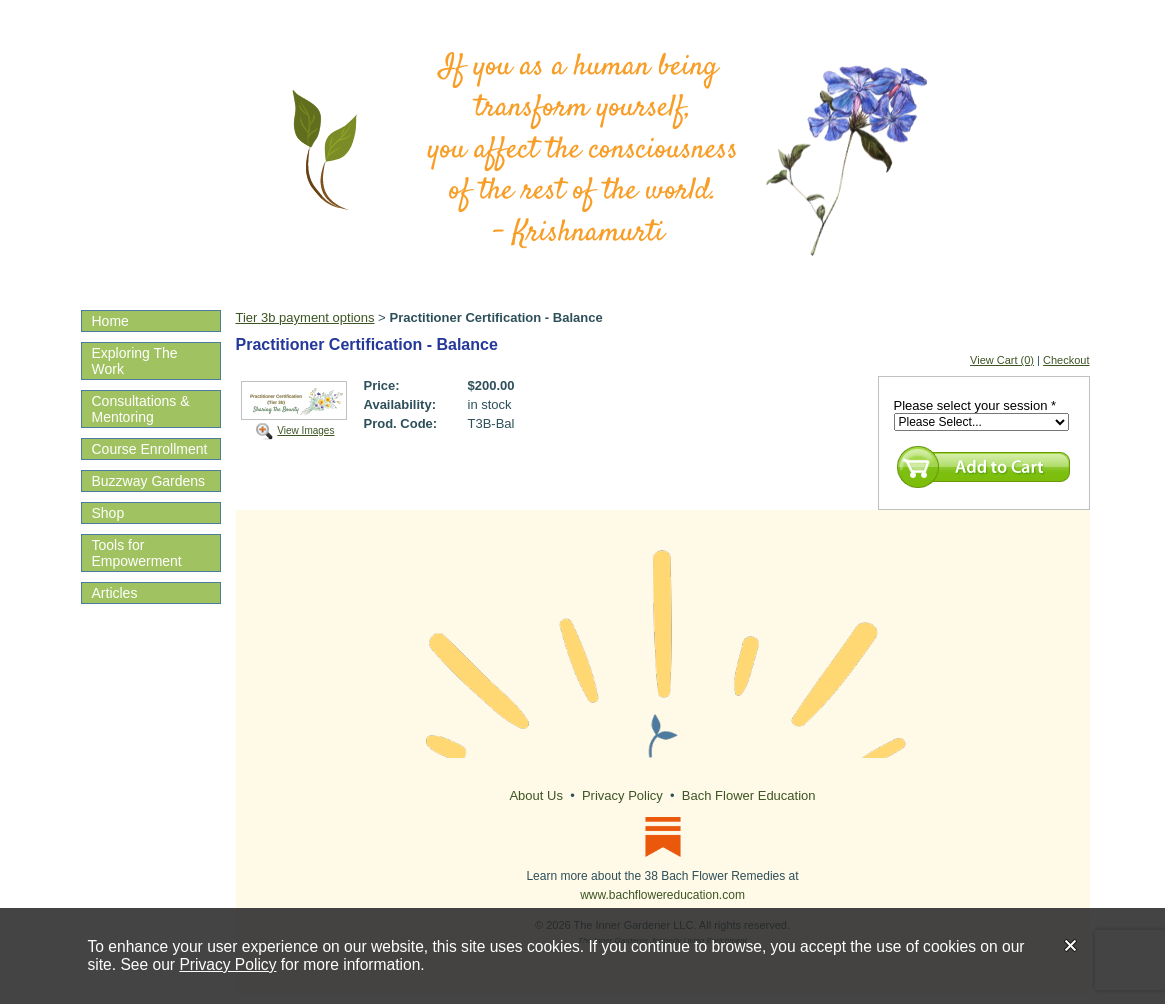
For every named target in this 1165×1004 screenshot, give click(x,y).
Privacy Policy (227, 964)
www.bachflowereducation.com (662, 895)
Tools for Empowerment (137, 553)
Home (110, 321)
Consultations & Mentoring (141, 409)
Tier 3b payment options (305, 317)
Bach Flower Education (749, 795)
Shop (108, 513)
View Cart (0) (1002, 360)
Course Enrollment (150, 449)
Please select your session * (975, 405)
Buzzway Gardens (149, 481)
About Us (535, 795)
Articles (115, 593)
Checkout (1066, 360)
